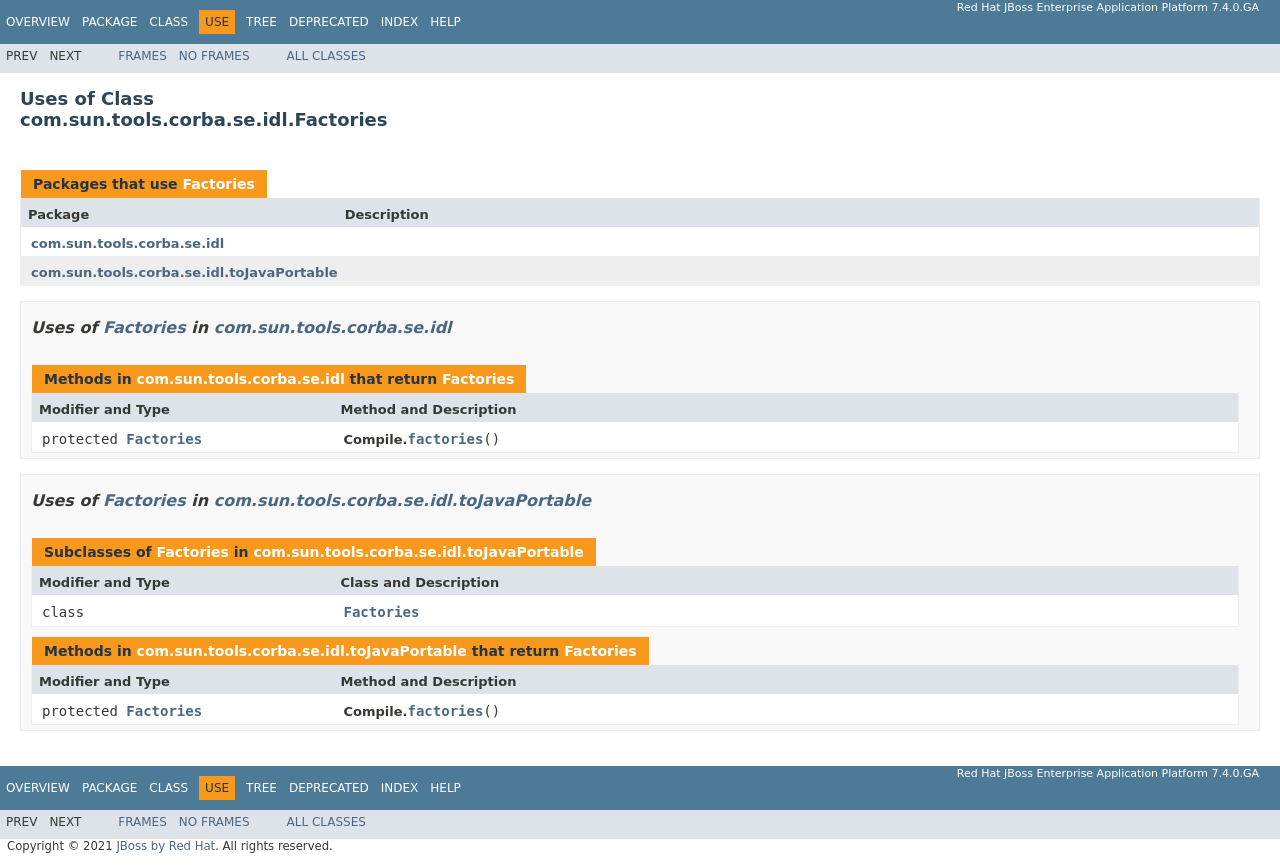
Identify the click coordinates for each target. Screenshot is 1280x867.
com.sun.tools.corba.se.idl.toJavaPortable (184, 272)
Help (445, 22)
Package (109, 22)
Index (400, 22)
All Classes (326, 56)
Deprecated (329, 22)
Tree (261, 22)
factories (446, 439)
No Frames (214, 56)
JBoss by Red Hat (165, 846)
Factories (218, 184)
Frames (142, 56)
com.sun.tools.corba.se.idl (127, 243)
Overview (38, 22)
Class (168, 22)
